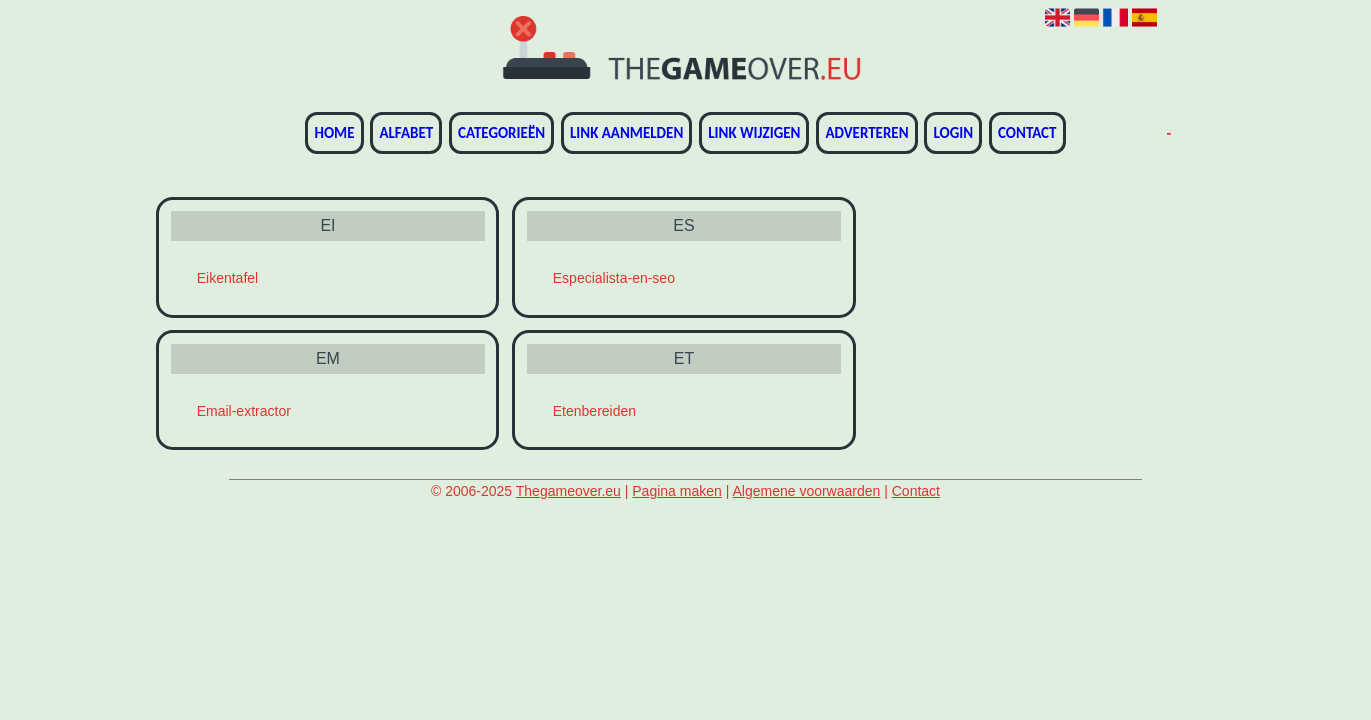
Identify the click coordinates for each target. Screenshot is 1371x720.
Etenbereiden (594, 411)
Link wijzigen (754, 133)
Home (334, 133)
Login (953, 133)
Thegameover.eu (568, 491)
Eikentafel (227, 278)
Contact (1027, 133)
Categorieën (501, 133)
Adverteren (866, 133)
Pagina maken (677, 491)
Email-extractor (244, 411)
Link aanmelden (626, 133)
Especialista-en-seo (614, 278)
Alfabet (406, 133)
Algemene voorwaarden (806, 491)
